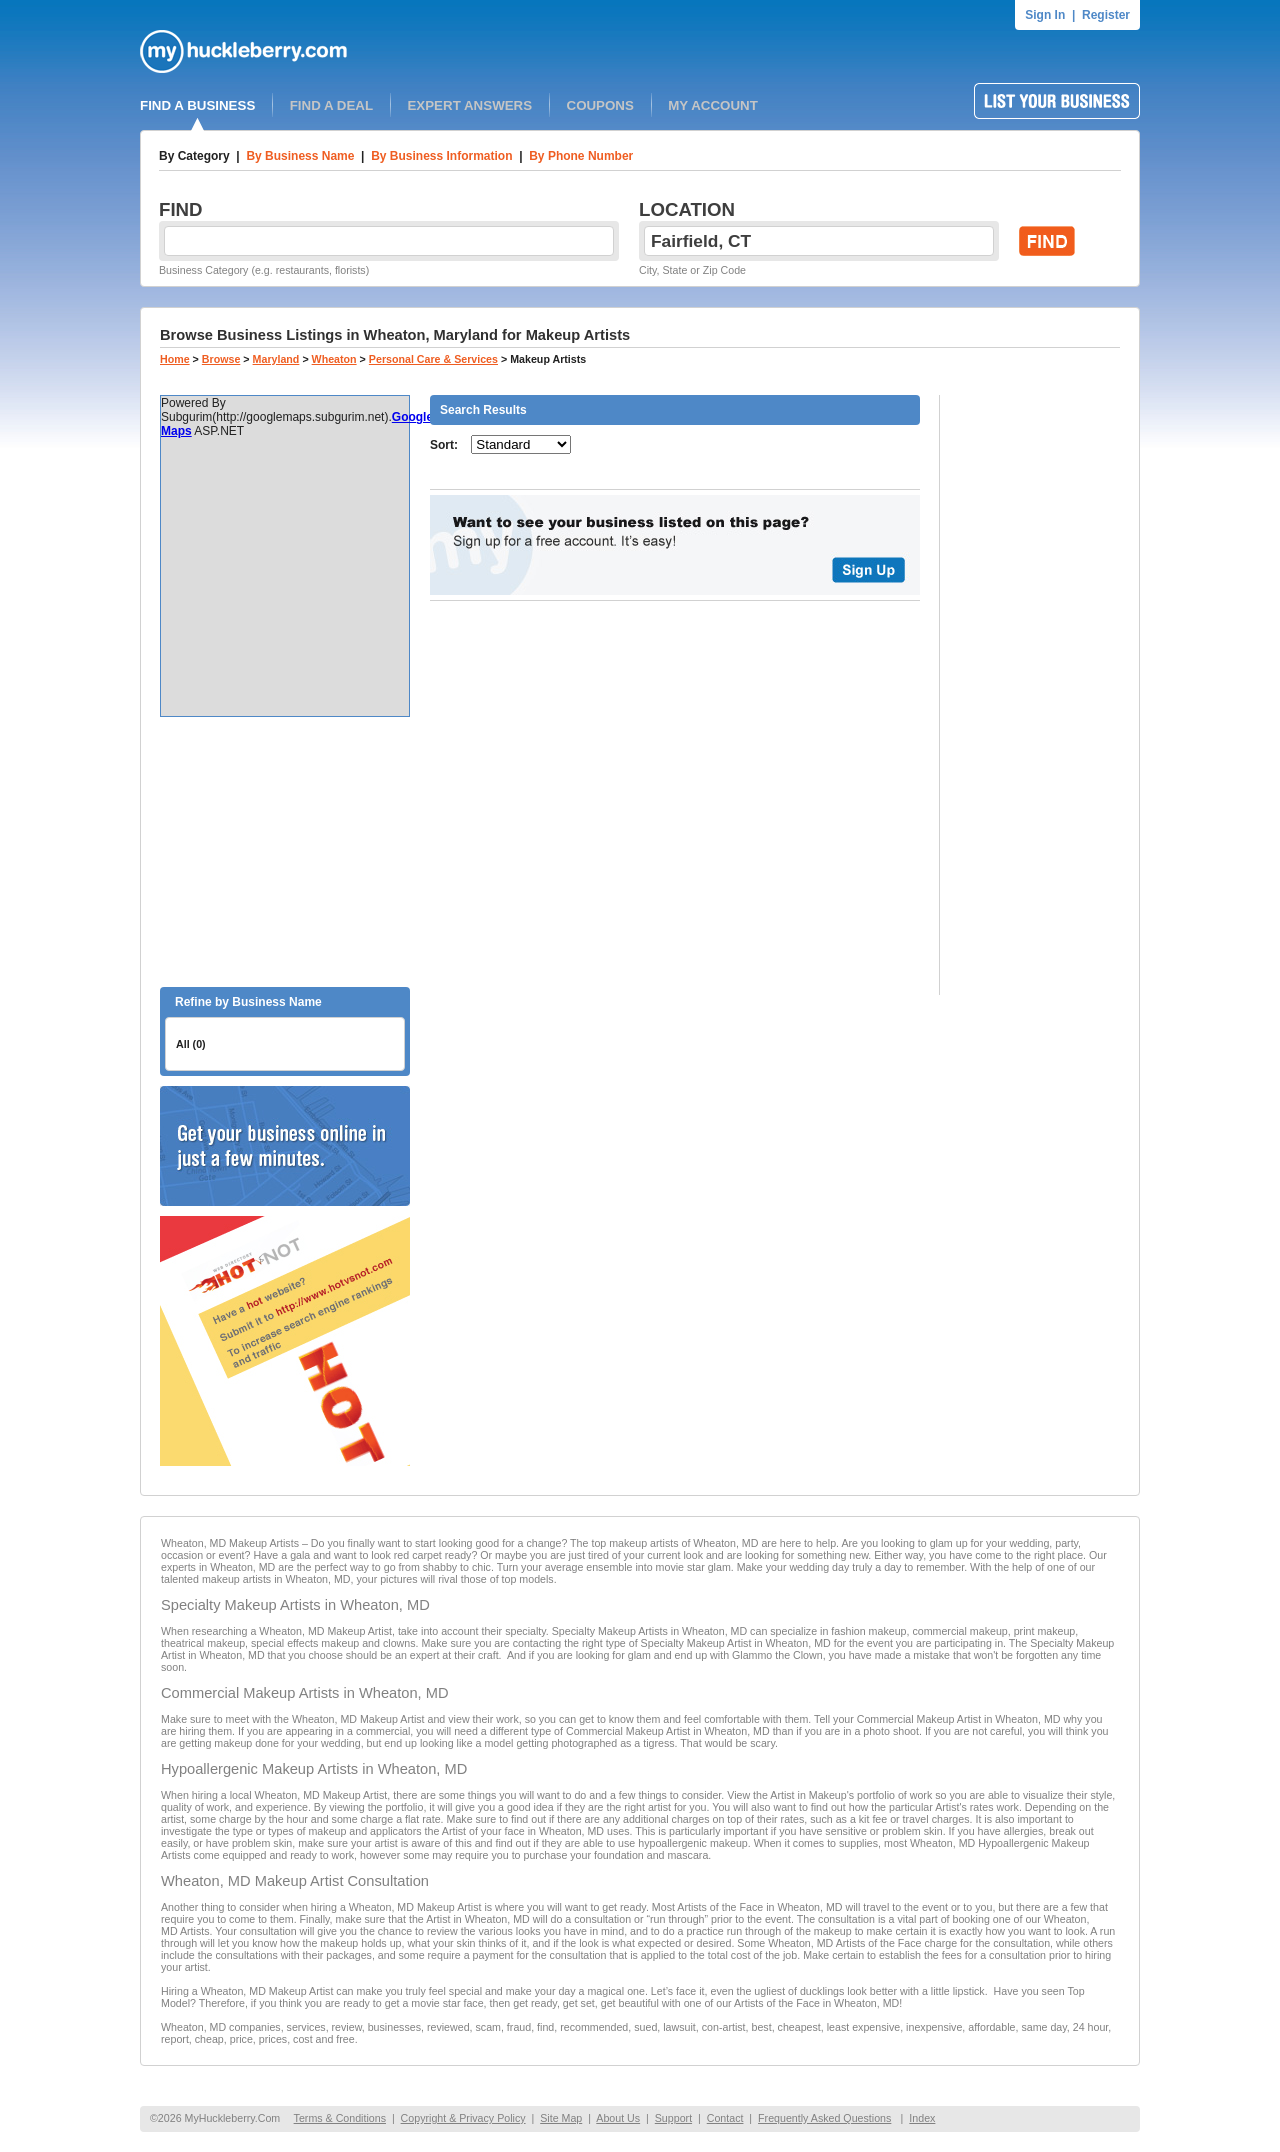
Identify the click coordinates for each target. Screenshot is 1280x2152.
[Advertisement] (285, 852)
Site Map (561, 2118)
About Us (618, 2118)
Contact (725, 2118)
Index (922, 2118)
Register (1106, 15)
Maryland (276, 359)
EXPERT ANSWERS (469, 105)
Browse (221, 359)
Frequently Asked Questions (824, 2118)
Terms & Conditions (340, 2118)
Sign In (1045, 15)
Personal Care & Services (433, 359)
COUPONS (600, 105)
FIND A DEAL (331, 105)
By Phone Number (581, 156)
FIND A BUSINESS (197, 105)
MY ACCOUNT (713, 105)
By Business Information (441, 156)
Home (175, 359)
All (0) (191, 1044)
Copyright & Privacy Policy (463, 2118)
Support (673, 2118)
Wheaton (334, 359)
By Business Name (300, 156)
